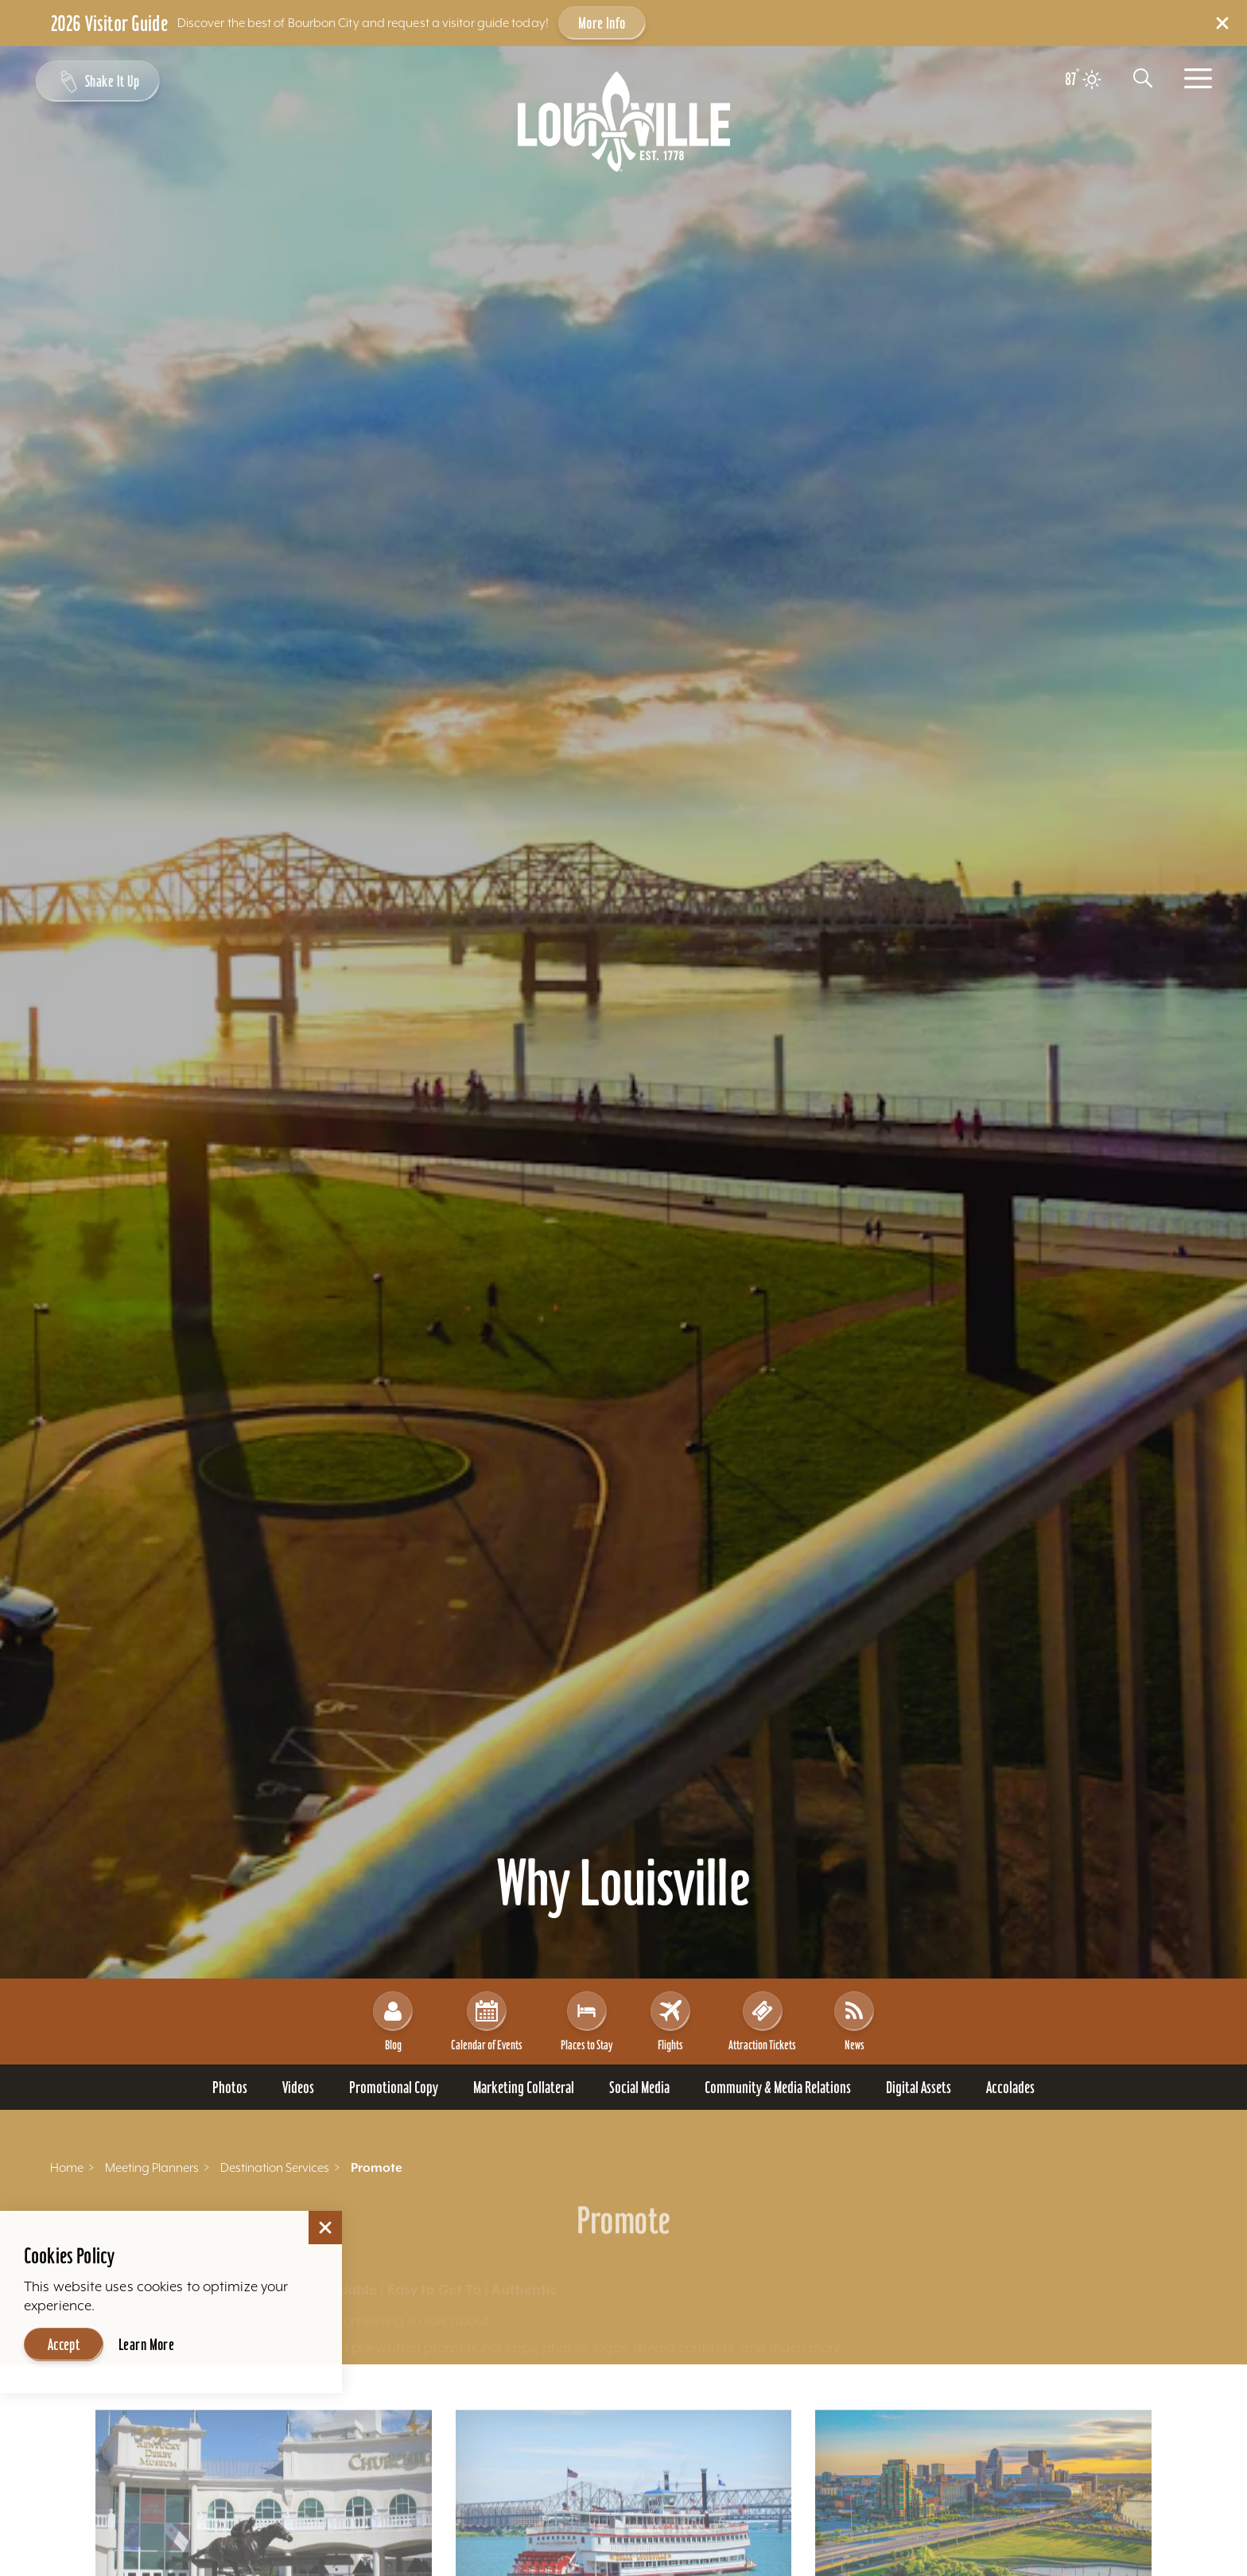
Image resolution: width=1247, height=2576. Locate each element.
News (854, 2021)
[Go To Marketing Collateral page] (523, 2087)
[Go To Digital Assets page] (918, 2087)
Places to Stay (586, 2021)
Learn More (146, 2344)
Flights (670, 2021)
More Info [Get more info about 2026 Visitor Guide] (602, 23)
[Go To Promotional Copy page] (393, 2087)
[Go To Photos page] (229, 2087)
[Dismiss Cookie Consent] (325, 2227)
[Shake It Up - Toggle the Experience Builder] (97, 81)
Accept (64, 2344)
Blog (393, 2021)
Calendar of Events (486, 2021)
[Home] (624, 122)
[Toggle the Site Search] (1142, 78)
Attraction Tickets (762, 2021)
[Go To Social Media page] (639, 2087)
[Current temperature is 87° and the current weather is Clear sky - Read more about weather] (1083, 79)
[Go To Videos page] (298, 2087)
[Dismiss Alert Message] (1222, 23)
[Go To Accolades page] (1010, 2087)
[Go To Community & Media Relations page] (778, 2087)
